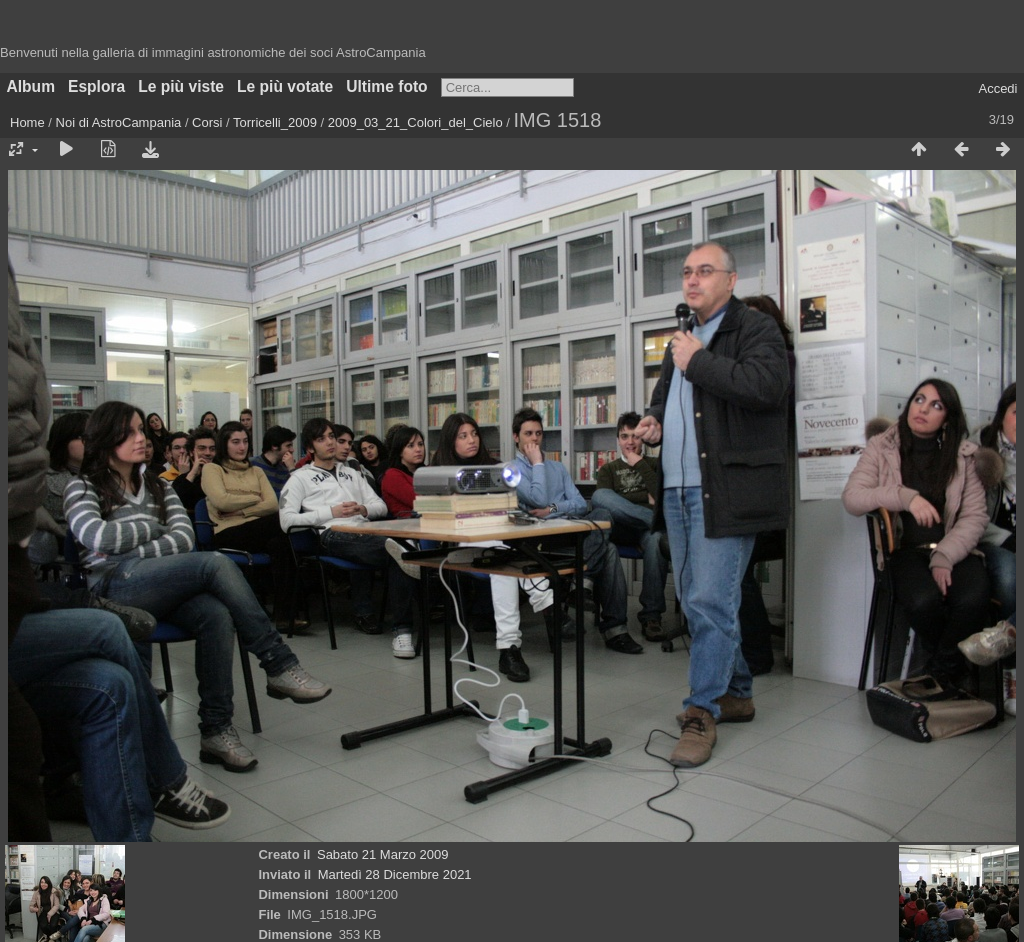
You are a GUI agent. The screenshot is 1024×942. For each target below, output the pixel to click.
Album (31, 86)
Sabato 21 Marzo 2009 (383, 854)
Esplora (96, 86)
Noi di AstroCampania (119, 122)
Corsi (207, 122)
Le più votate (285, 86)
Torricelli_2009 (275, 122)
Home (27, 122)
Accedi (997, 88)
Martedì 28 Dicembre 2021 (395, 874)
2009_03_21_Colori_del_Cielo (415, 122)
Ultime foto (386, 86)
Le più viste (181, 86)
